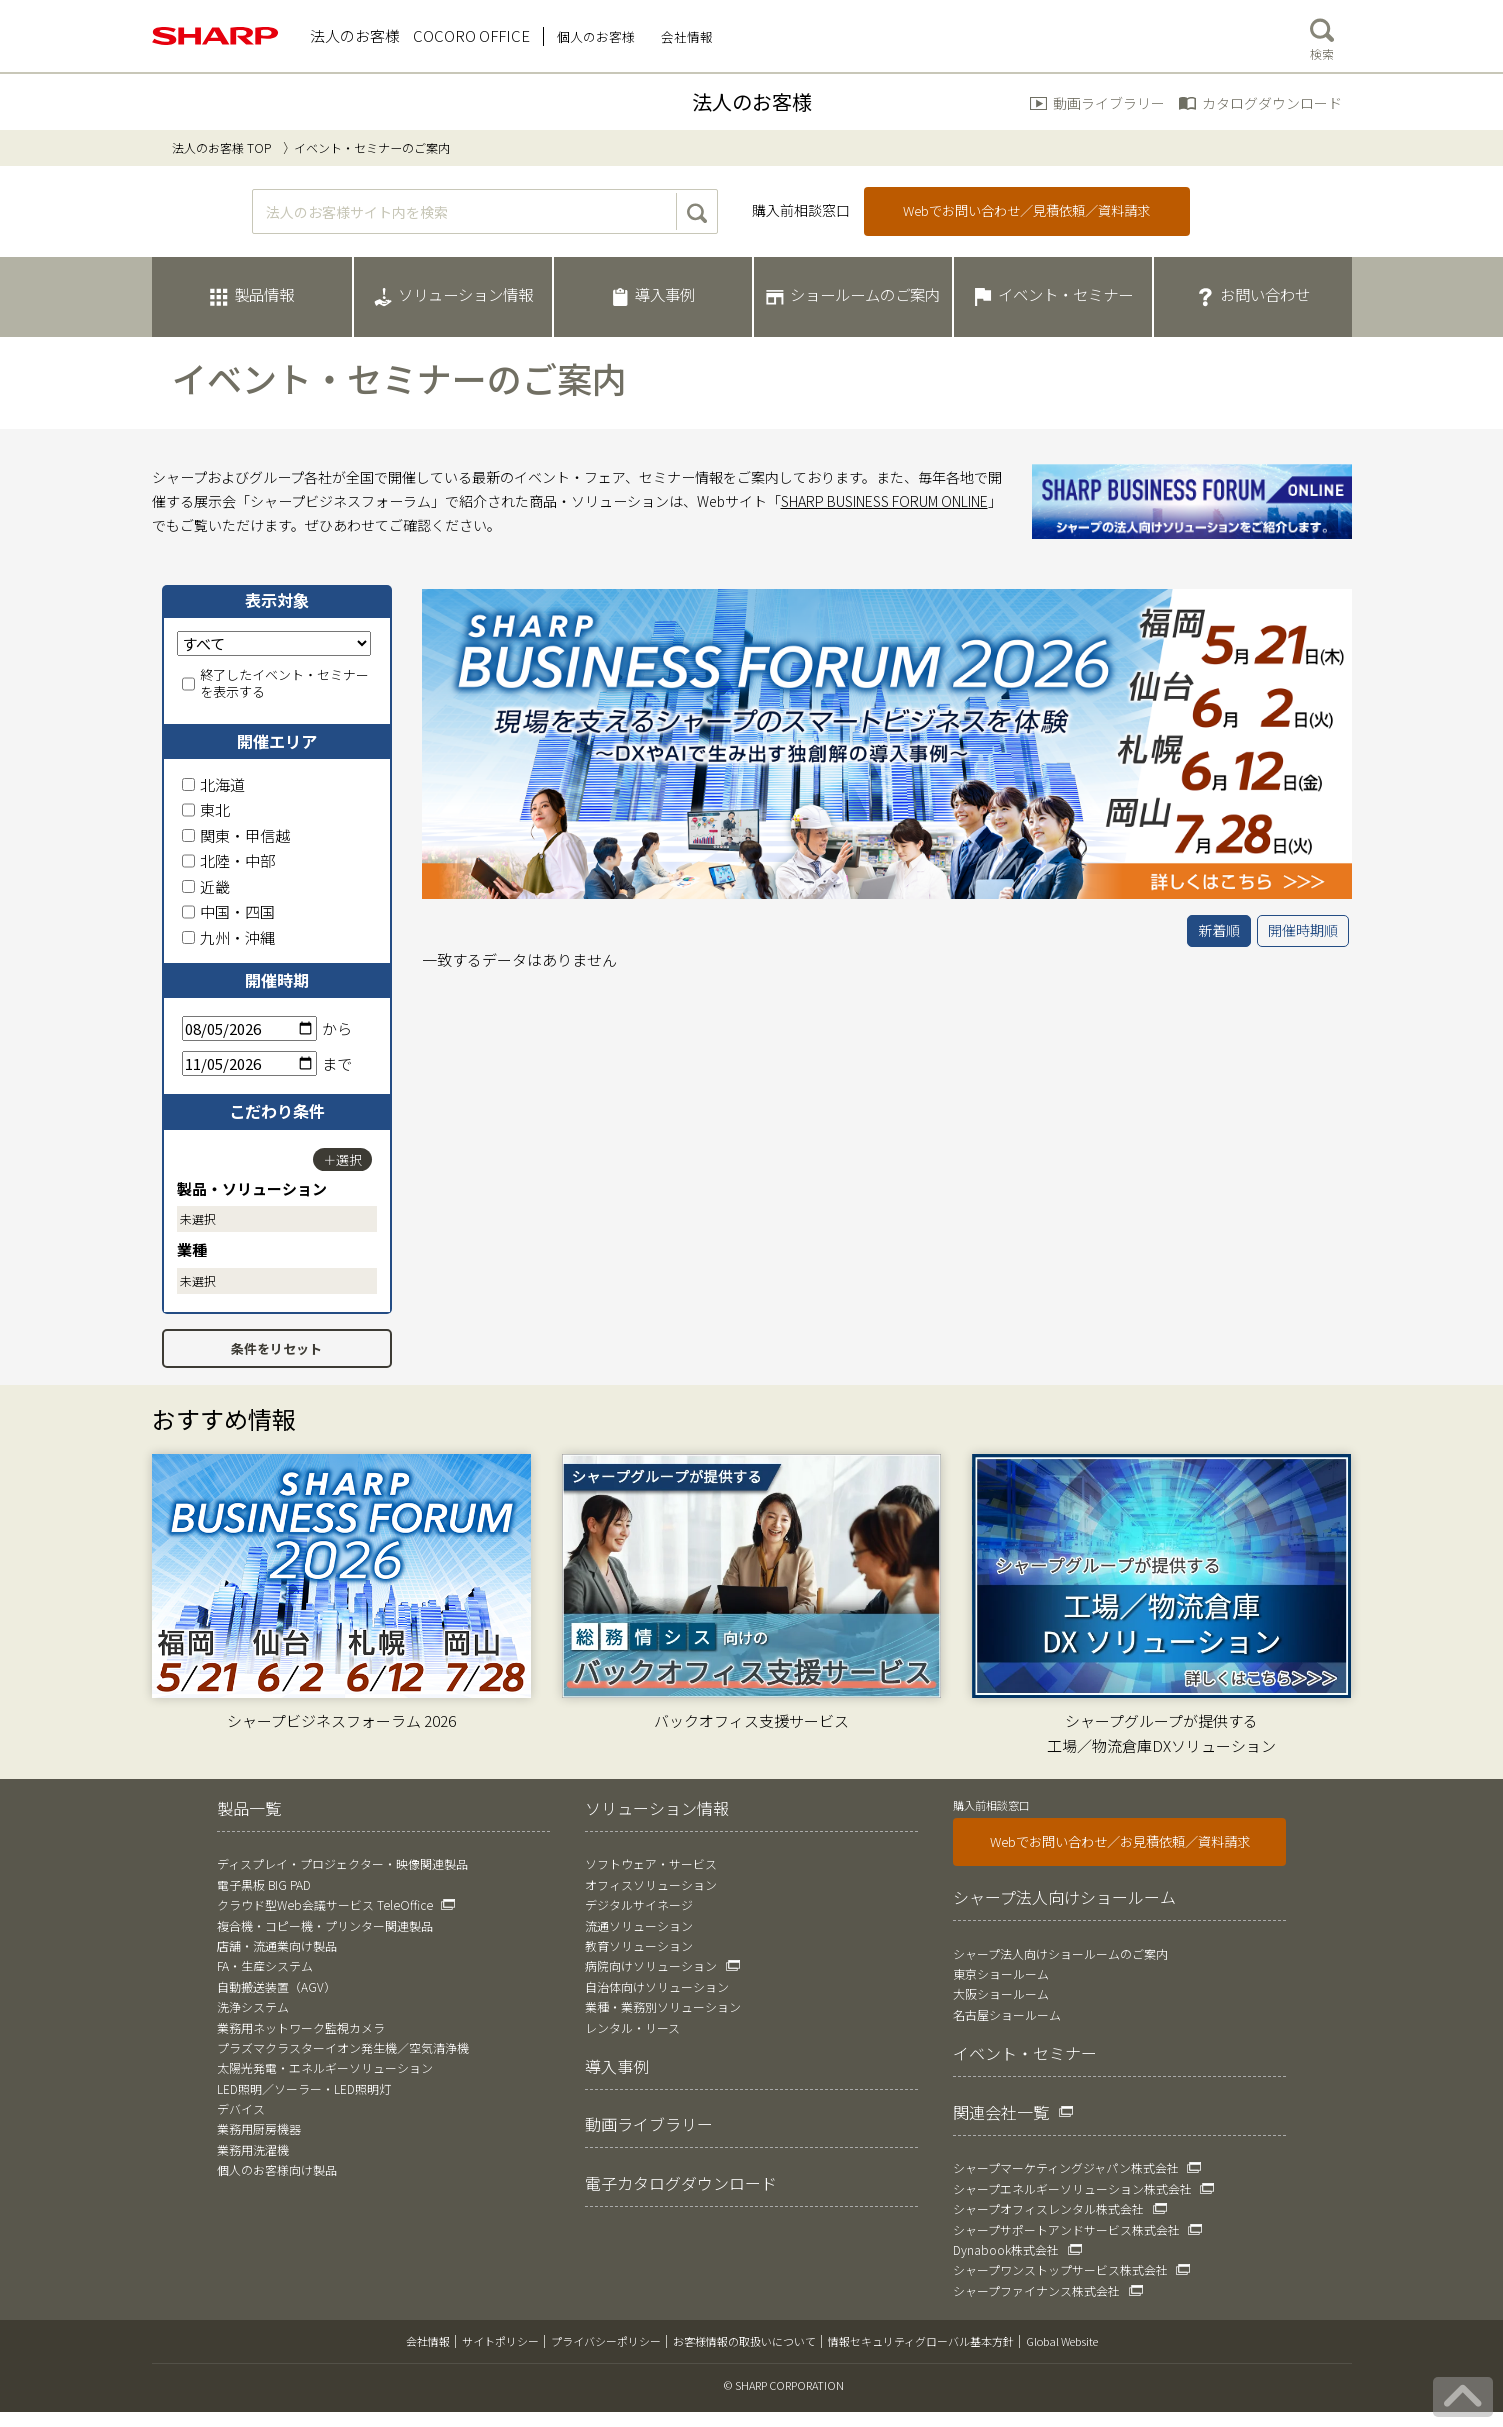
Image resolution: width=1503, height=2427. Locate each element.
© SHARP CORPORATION (784, 2385)
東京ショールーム (1001, 1973)
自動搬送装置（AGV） (276, 1986)
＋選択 (342, 1159)
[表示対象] (274, 643)
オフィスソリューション (651, 1884)
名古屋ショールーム (1007, 2014)
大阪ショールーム (1001, 1993)
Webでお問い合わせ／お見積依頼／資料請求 (1120, 1841)
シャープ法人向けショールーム (1064, 1897)
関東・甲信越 (236, 835)
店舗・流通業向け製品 (277, 1945)
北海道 (213, 784)
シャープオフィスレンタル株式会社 (1048, 2208)
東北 (206, 809)
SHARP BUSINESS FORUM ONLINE (884, 501)
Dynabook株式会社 (1006, 2249)
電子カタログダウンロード (681, 2183)
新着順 (1219, 930)
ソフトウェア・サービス (651, 1863)
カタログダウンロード (1272, 103)
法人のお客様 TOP (221, 147)
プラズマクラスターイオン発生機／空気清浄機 (343, 2047)
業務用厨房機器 (259, 2128)
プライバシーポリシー (606, 2341)
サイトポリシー (500, 2341)
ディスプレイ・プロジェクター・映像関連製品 (342, 1863)
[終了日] (249, 1063)
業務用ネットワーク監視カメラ (301, 2027)
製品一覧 (249, 1808)
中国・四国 (228, 911)
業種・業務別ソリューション (663, 2006)
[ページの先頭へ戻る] (1463, 2397)
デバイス (241, 2108)
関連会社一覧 (1001, 2112)
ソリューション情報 (657, 1808)
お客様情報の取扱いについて (744, 2341)
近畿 (206, 886)
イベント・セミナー (1025, 2053)
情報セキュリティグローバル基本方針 (921, 2341)
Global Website (1062, 2341)
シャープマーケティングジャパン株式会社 (1066, 2167)
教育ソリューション (639, 1945)
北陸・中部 (228, 860)
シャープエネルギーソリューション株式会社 (1072, 2188)
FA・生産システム (265, 1965)
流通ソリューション (639, 1925)
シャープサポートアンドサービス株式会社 (1066, 2229)
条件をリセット (276, 1348)
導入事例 (617, 2066)
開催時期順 (1303, 930)
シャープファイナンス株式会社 (1036, 2290)
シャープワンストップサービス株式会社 (1060, 2269)
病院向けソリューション (651, 1965)
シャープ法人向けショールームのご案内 (1060, 1953)
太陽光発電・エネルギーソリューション (325, 2067)
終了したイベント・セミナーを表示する (275, 684)
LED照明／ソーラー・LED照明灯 (304, 2088)
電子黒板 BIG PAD (264, 1884)
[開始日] (249, 1028)
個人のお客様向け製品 (277, 2169)
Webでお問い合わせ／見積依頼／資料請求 (1026, 210)
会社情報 (428, 2341)
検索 (1322, 35)
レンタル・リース (632, 2027)
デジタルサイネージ (639, 1904)
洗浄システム (253, 2006)
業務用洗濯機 (253, 2149)
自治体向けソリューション (657, 1986)
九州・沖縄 (228, 937)
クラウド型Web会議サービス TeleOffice (325, 1904)
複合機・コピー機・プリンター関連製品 (325, 1925)
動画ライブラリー (1109, 103)
